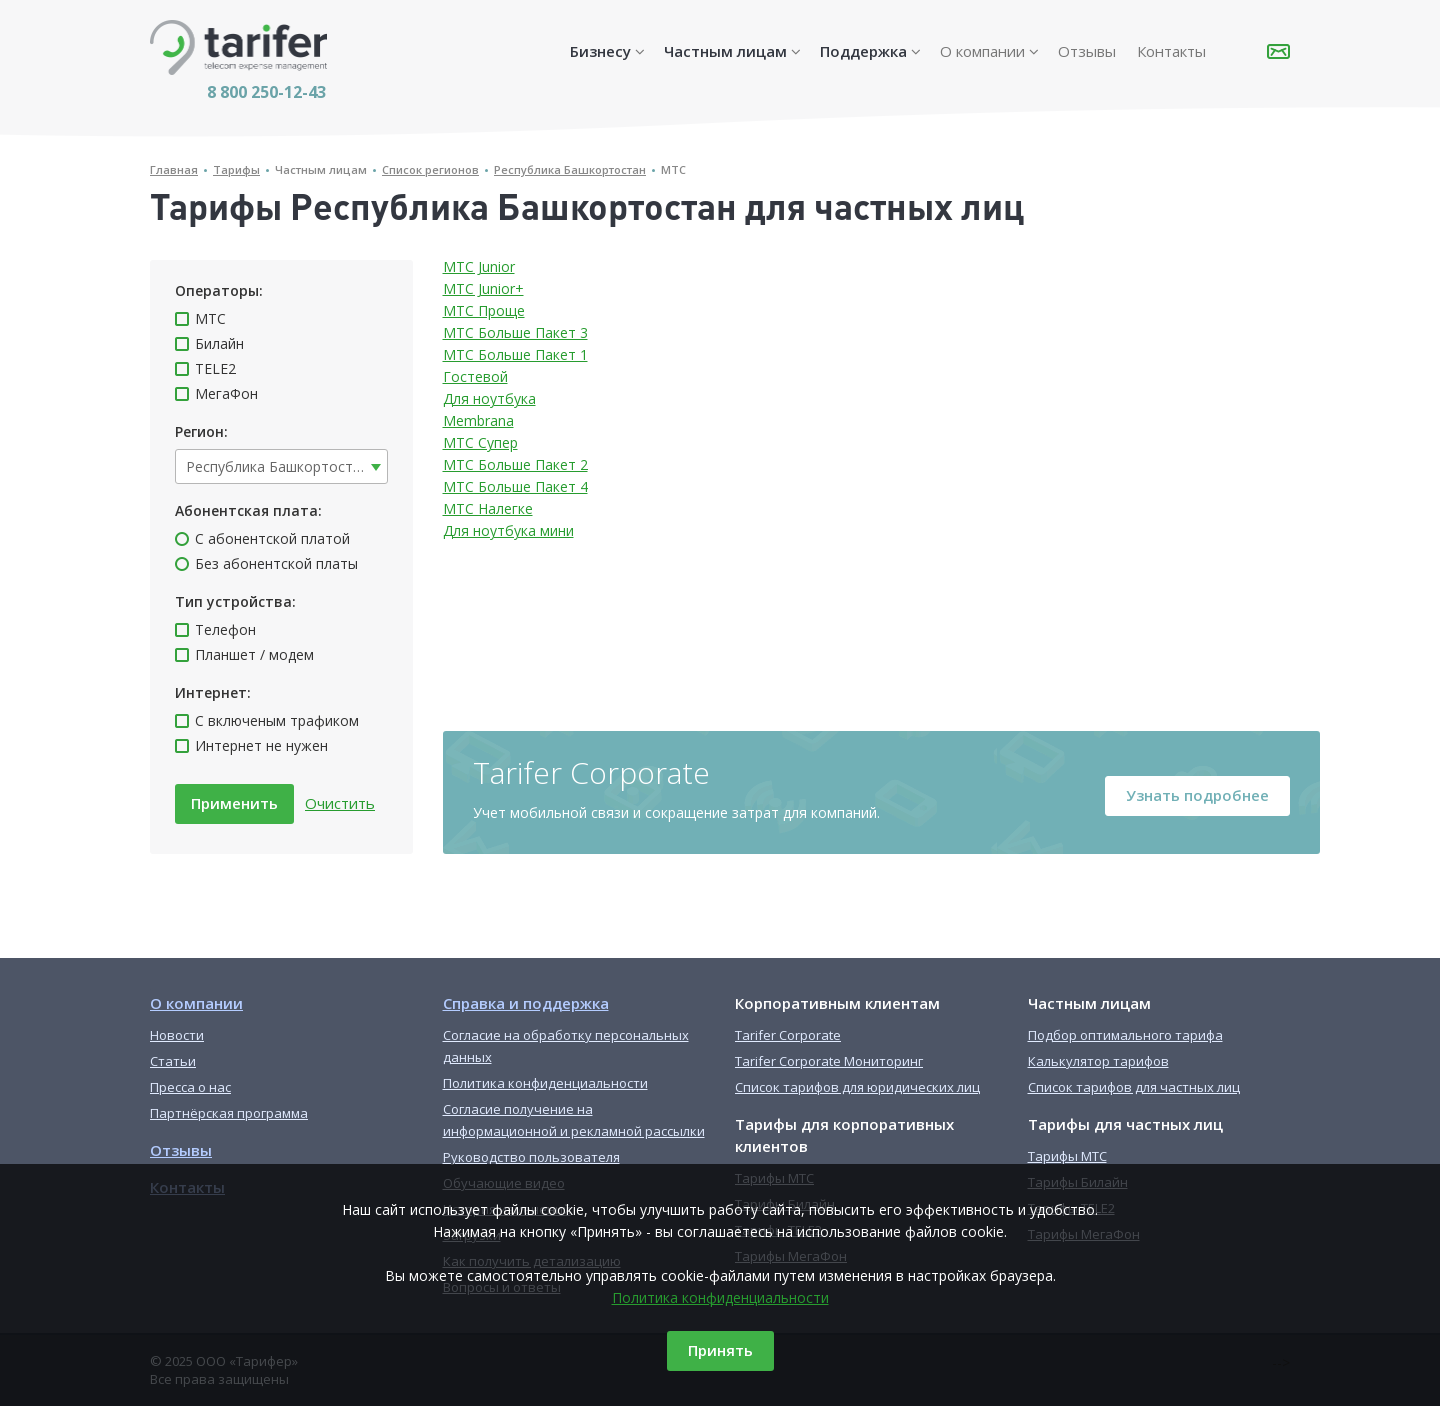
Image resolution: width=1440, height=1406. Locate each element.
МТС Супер (480, 442)
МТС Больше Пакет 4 (515, 486)
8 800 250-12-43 (266, 92)
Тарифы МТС (1067, 1156)
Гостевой (475, 376)
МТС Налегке (488, 508)
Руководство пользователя (531, 1157)
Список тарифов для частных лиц (1134, 1087)
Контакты (1171, 51)
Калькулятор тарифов (1098, 1061)
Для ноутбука (489, 398)
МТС (673, 169)
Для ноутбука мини (508, 530)
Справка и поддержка (526, 1003)
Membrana (478, 420)
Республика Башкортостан (570, 169)
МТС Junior (479, 266)
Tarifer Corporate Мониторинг (829, 1061)
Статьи (173, 1061)
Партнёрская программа (229, 1113)
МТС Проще (484, 310)
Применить (234, 803)
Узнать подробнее (1197, 795)
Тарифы (236, 169)
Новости (177, 1035)
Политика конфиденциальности (720, 1297)
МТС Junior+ (483, 288)
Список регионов (430, 169)
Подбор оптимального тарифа (1125, 1035)
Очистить (340, 803)
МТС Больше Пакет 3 (515, 332)
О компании (982, 51)
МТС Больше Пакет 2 (515, 464)
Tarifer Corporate (788, 1035)
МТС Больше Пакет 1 (515, 354)
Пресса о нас (190, 1087)
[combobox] (281, 466)
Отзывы (1087, 51)
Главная (174, 169)
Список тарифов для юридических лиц (857, 1087)
